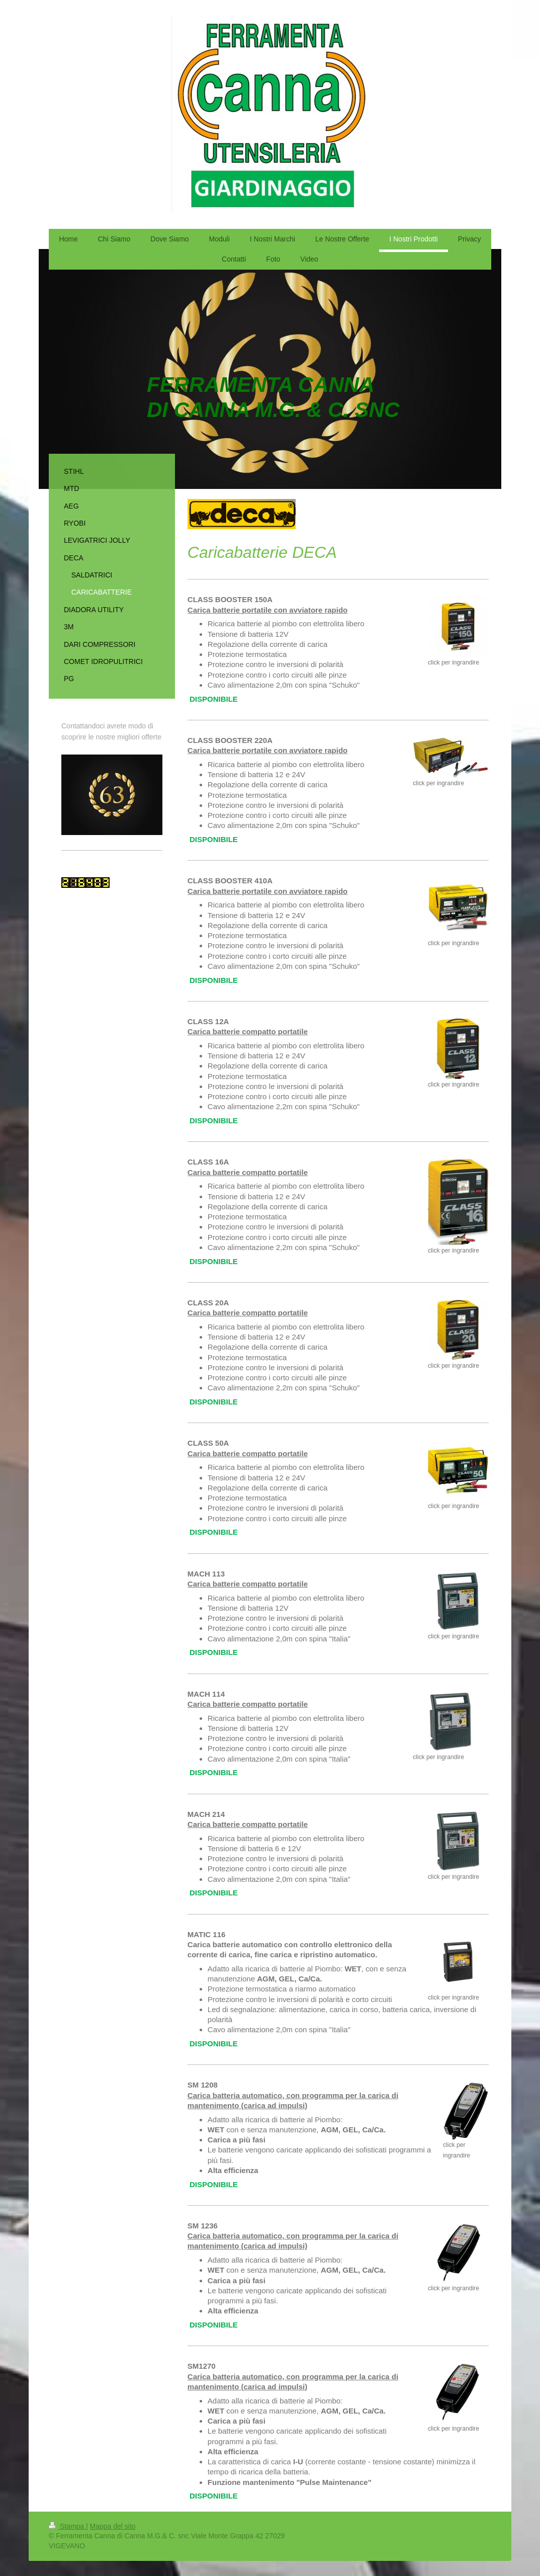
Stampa (67, 2526)
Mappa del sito (113, 2526)
